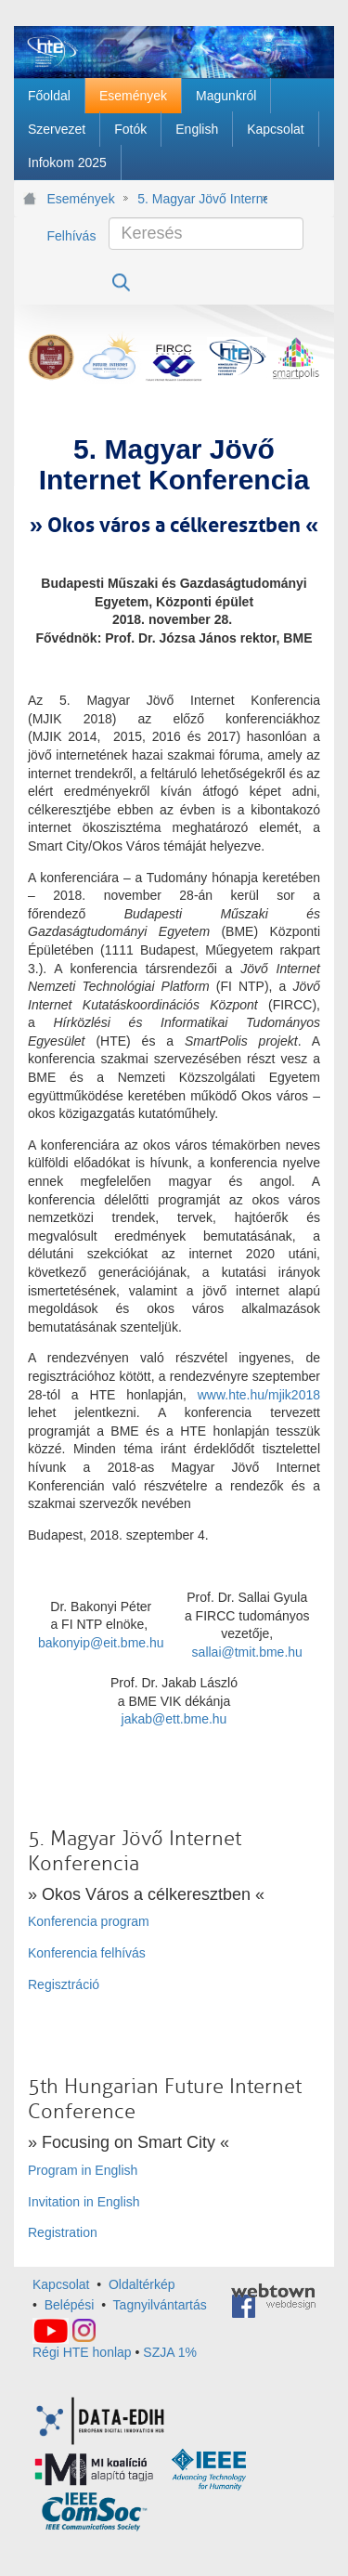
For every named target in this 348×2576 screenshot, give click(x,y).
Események (81, 198)
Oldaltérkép (142, 2284)
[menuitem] (49, 95)
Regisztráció (63, 1984)
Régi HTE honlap (82, 2352)
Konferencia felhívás (87, 1952)
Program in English (82, 2170)
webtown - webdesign (273, 2296)
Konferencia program (88, 1921)
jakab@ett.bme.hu (174, 1718)
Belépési (70, 2304)
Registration (62, 2232)
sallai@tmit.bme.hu (247, 1652)
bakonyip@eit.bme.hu (101, 1642)
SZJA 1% (170, 2352)
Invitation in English (84, 2201)
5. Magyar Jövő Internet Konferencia (202, 198)
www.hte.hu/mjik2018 (259, 1394)
